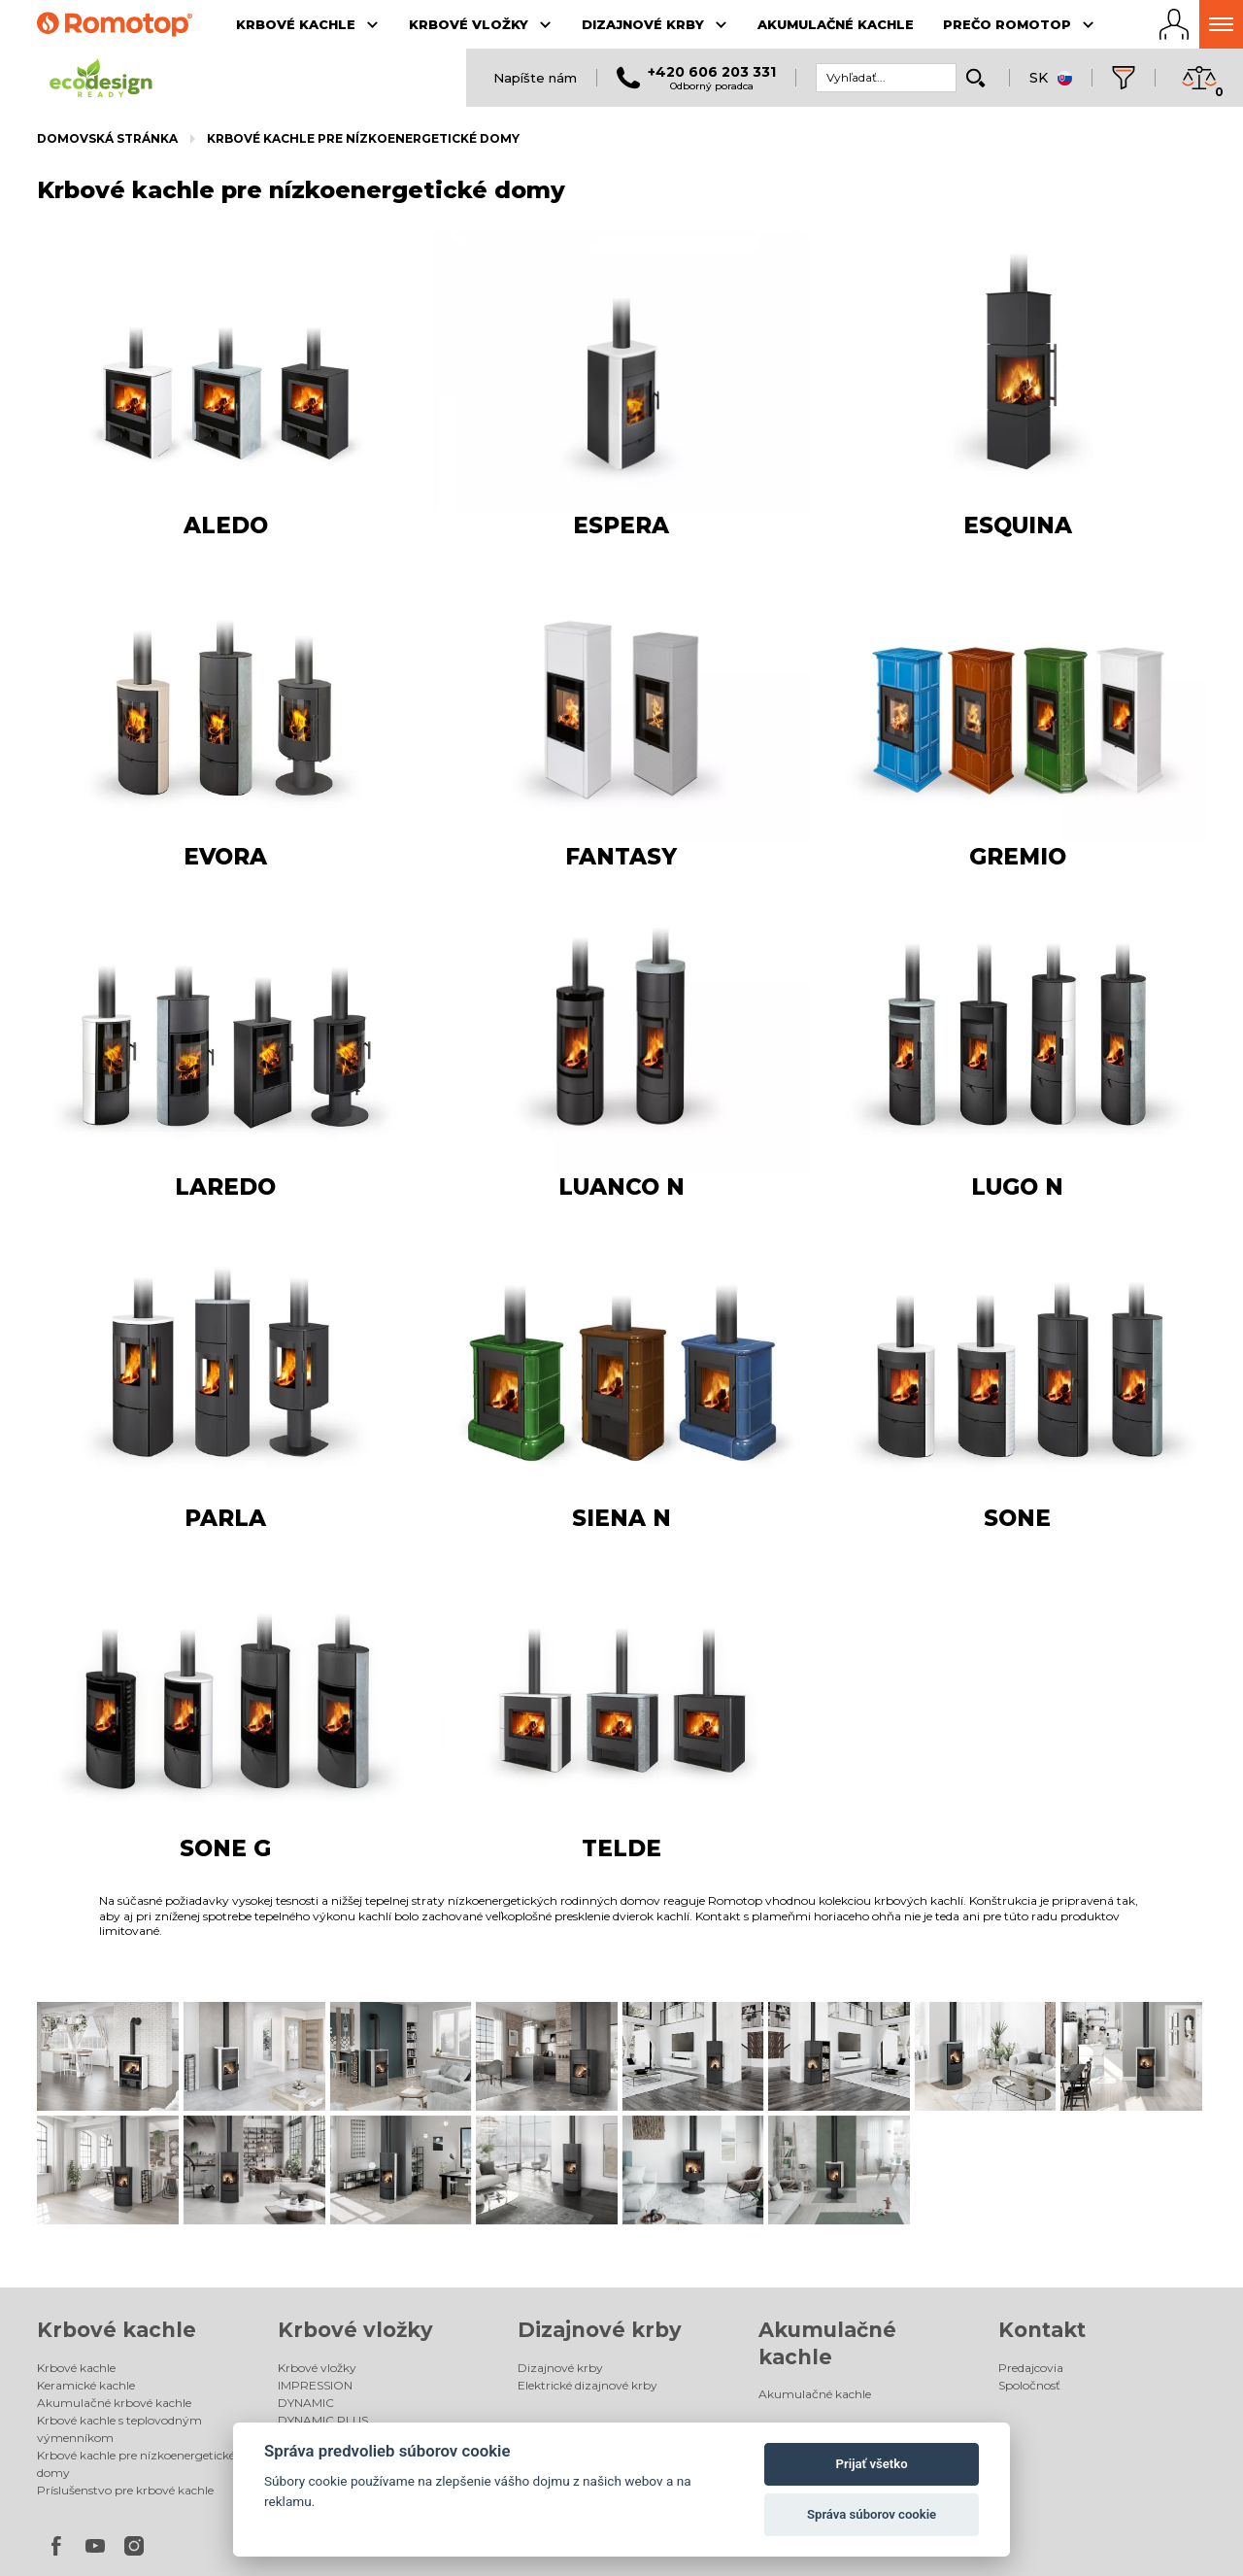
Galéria (298, 2348)
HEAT (294, 2313)
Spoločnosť (1029, 2261)
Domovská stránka (107, 138)
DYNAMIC (306, 2278)
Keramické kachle (86, 2261)
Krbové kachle (116, 2206)
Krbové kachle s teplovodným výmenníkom (119, 2304)
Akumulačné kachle (814, 2270)
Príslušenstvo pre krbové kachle (125, 2365)
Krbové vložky (355, 2206)
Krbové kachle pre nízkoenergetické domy (363, 138)
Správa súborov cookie (871, 2514)
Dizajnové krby (600, 2206)
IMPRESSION (315, 2261)
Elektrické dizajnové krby (587, 2261)
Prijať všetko (872, 2464)
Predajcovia (1030, 2243)
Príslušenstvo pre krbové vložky (366, 2330)
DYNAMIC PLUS (323, 2295)
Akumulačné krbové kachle (114, 2278)
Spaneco (1149, 2533)
